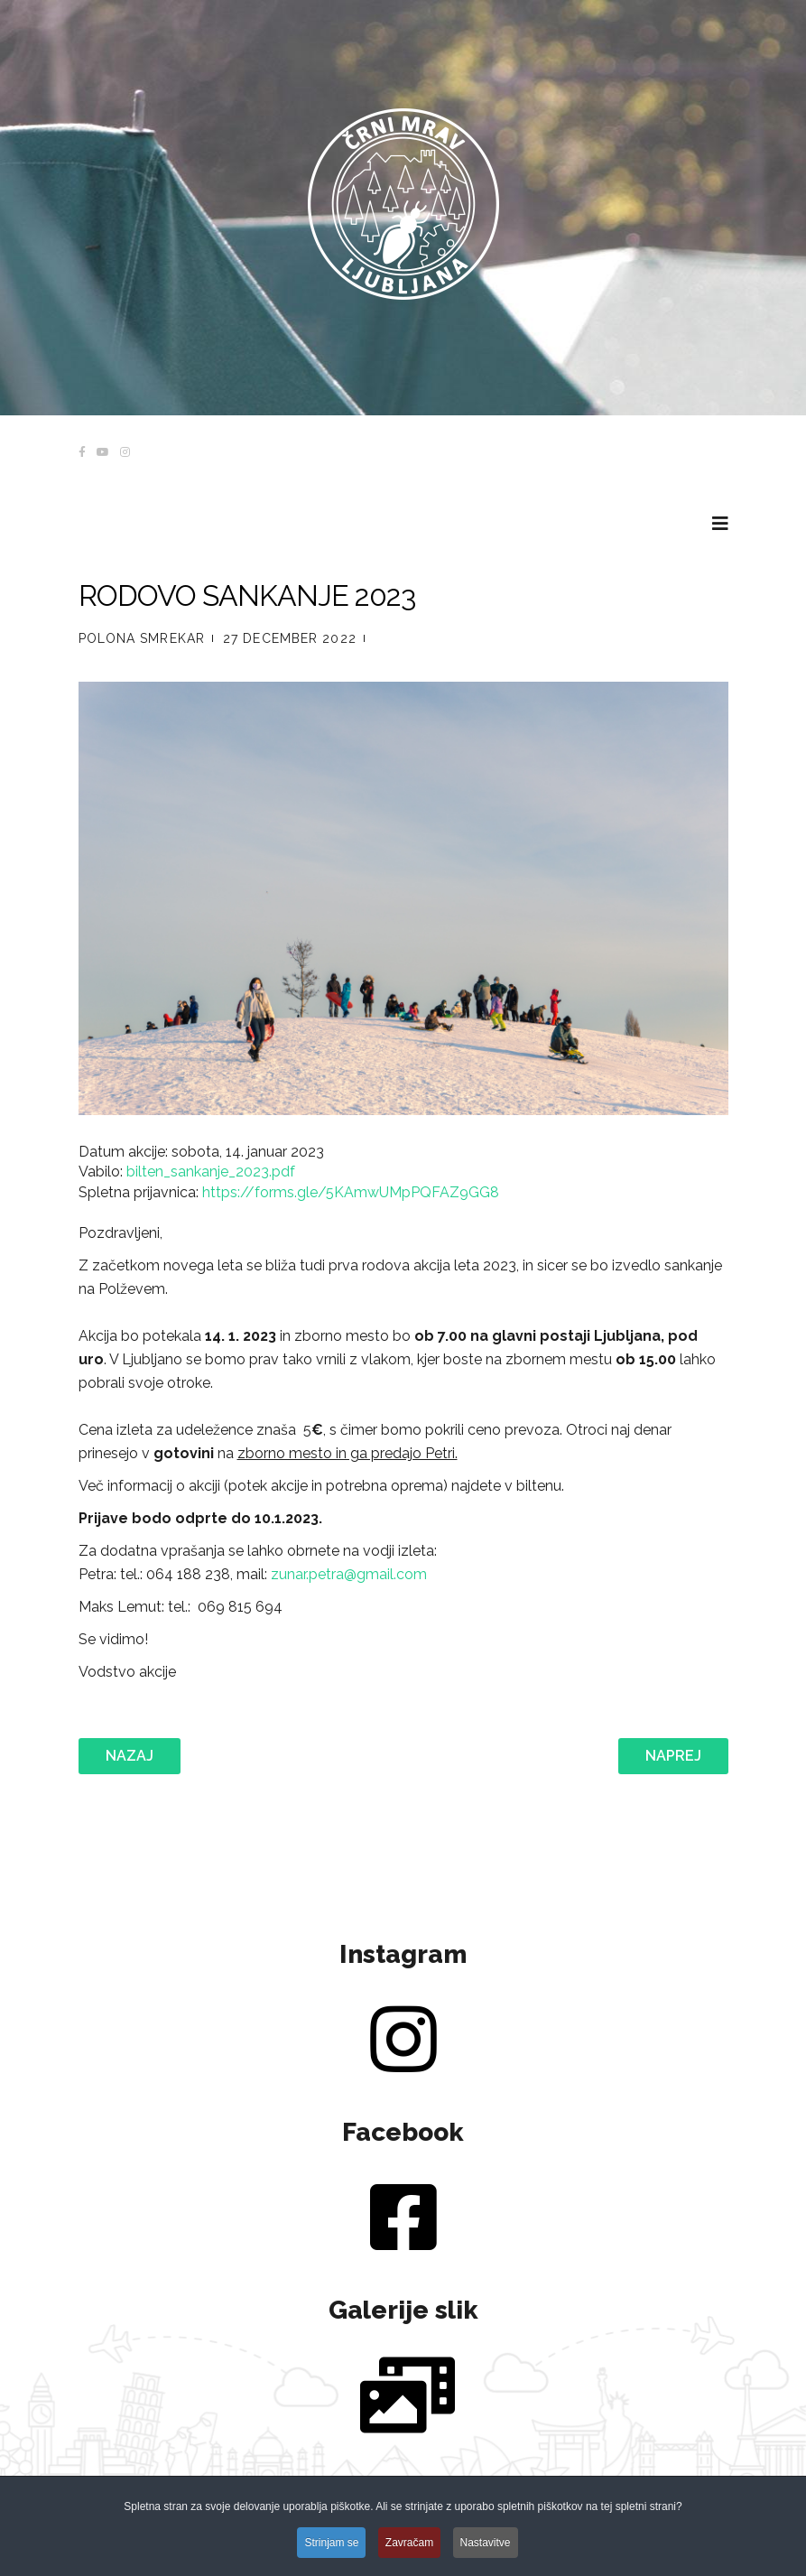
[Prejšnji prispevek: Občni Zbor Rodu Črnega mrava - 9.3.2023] (130, 1756)
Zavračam (409, 2544)
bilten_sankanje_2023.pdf (210, 1171)
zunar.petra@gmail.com (349, 1574)
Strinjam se (331, 2544)
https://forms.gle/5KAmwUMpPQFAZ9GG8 (350, 1192)
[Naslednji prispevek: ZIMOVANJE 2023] (673, 1756)
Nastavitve (485, 2544)
